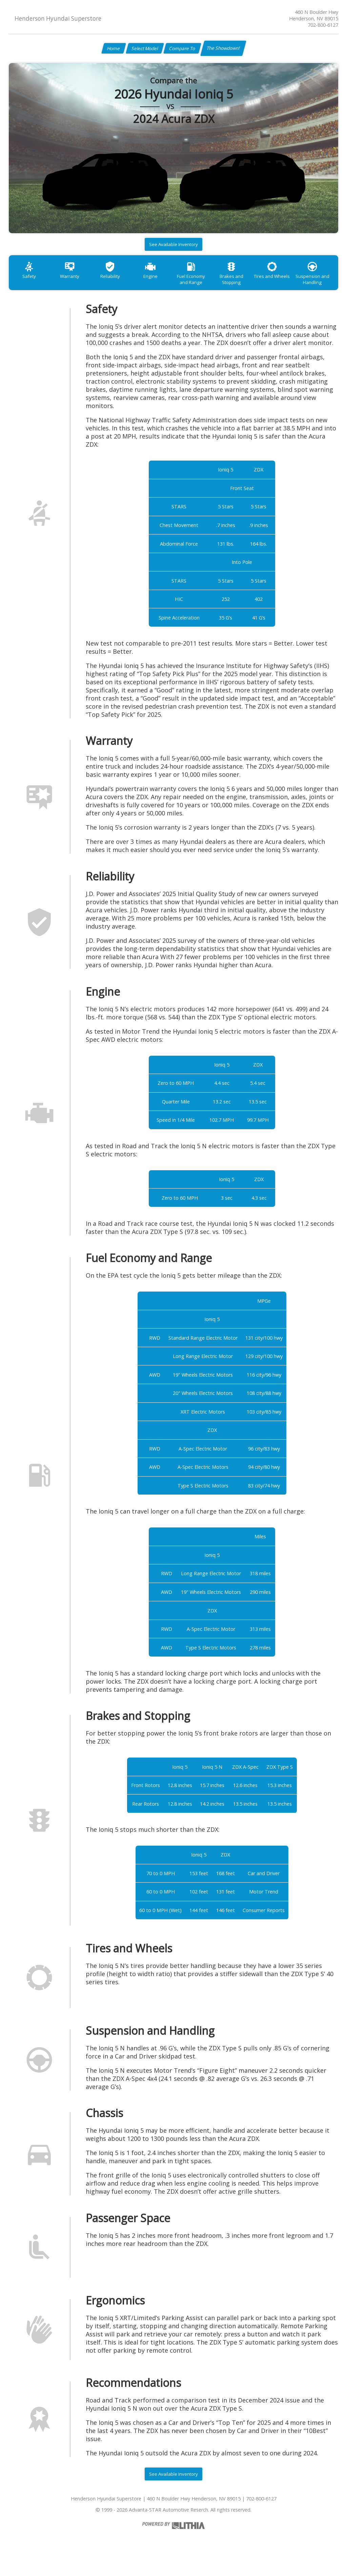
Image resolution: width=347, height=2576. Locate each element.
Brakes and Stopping (250, 285)
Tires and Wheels (294, 282)
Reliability (118, 282)
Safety (31, 282)
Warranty (74, 282)
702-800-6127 (323, 25)
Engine (162, 282)
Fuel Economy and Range (206, 285)
